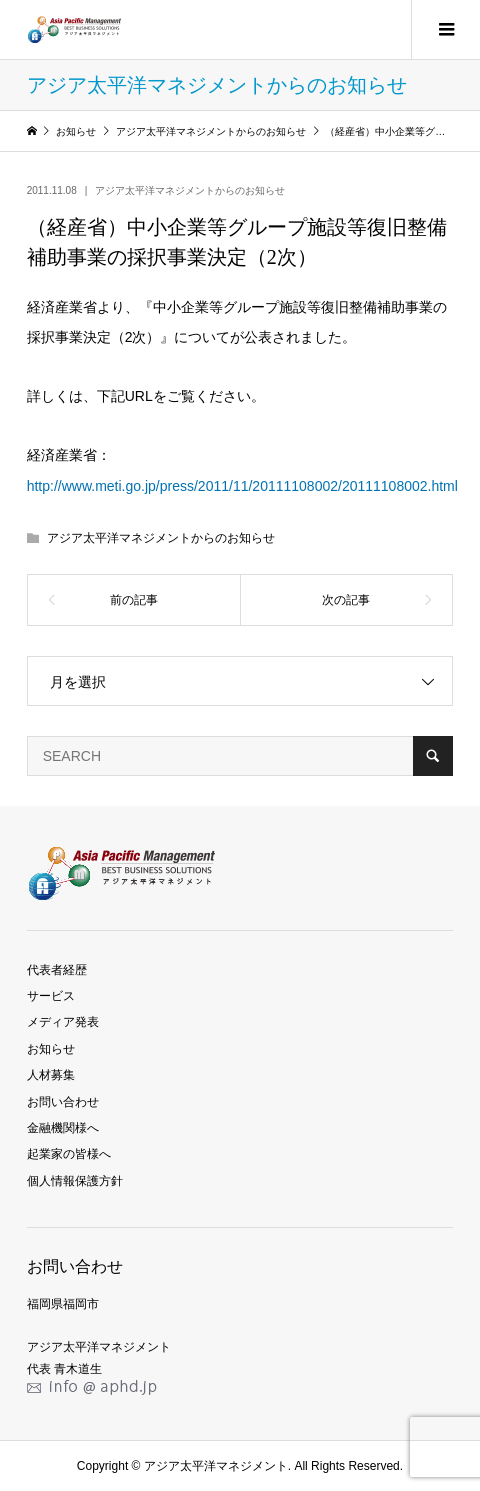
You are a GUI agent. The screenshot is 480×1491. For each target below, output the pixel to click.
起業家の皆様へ (69, 1154)
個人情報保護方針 (75, 1181)
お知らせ (51, 1049)
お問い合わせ (63, 1102)
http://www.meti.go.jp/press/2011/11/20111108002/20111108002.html (242, 486)
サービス (51, 996)
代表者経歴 (57, 970)
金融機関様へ (63, 1128)
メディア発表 (63, 1022)
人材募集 (51, 1075)
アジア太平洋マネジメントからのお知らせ (190, 190)
